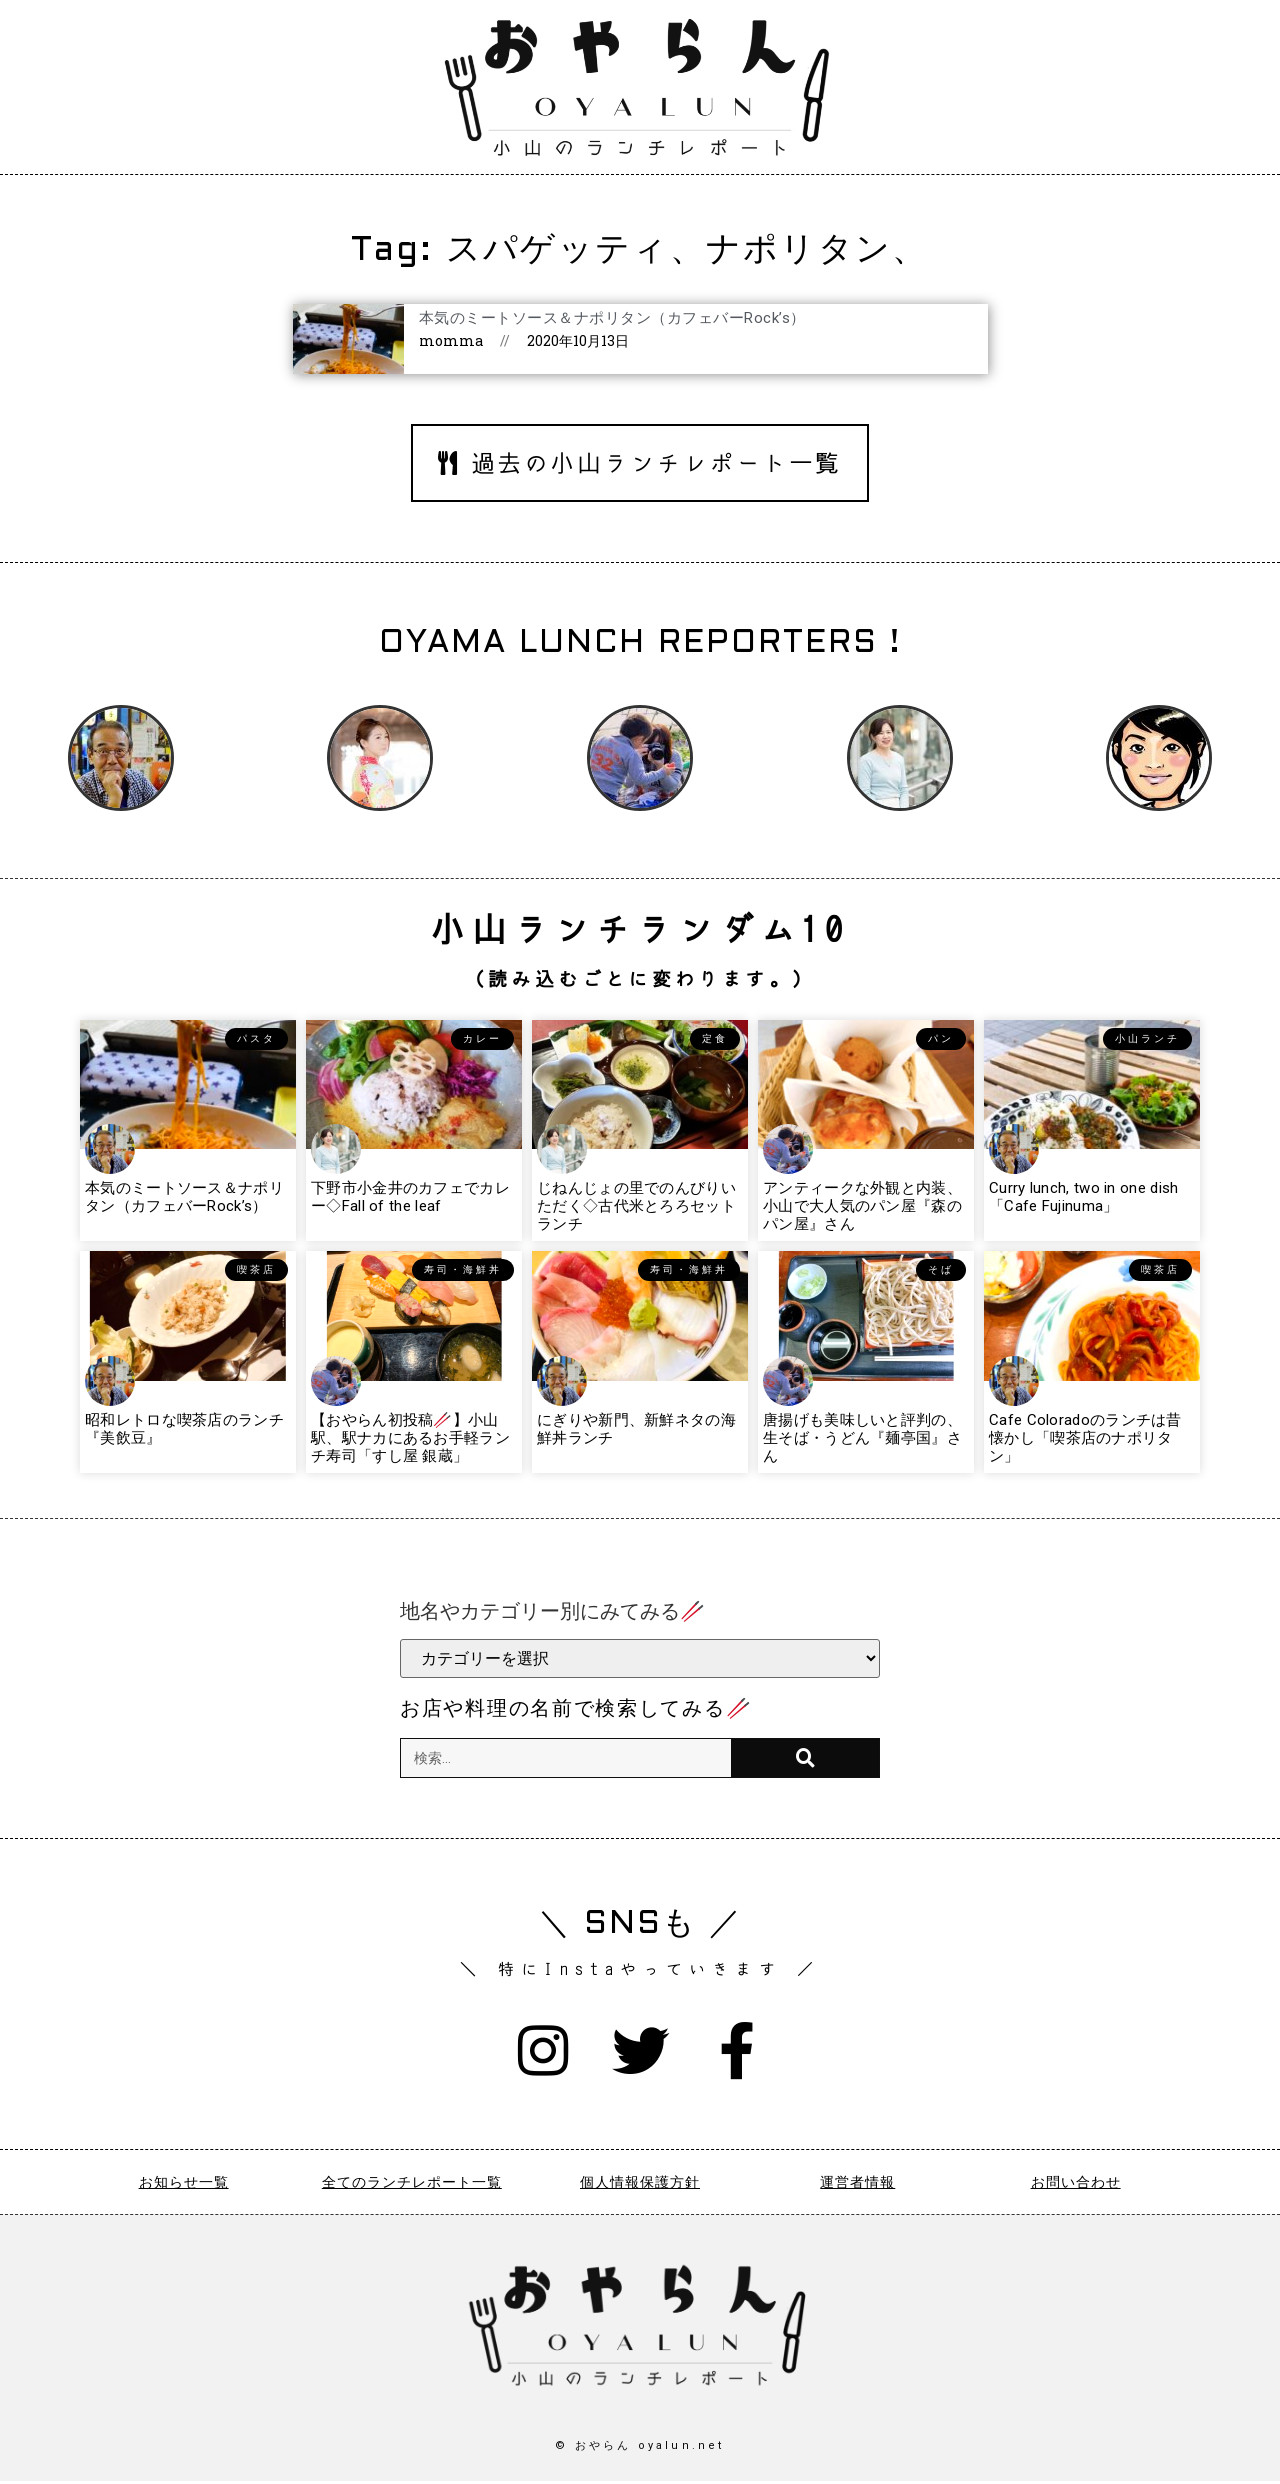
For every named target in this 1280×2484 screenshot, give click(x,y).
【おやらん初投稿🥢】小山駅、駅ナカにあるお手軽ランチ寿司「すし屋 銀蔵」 (410, 1438)
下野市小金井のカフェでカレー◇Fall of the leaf (410, 1197)
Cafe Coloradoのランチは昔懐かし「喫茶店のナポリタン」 (1085, 1438)
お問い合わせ (1076, 2185)
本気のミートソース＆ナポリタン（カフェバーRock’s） (612, 318)
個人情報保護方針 (640, 2185)
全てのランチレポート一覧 (412, 2185)
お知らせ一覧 (184, 2185)
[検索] (805, 1758)
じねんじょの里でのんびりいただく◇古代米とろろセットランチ (636, 1206)
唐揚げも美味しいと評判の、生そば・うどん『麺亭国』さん (862, 1438)
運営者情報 (857, 2185)
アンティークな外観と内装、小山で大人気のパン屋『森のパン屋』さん (862, 1206)
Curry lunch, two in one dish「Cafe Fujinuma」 (1083, 1197)
